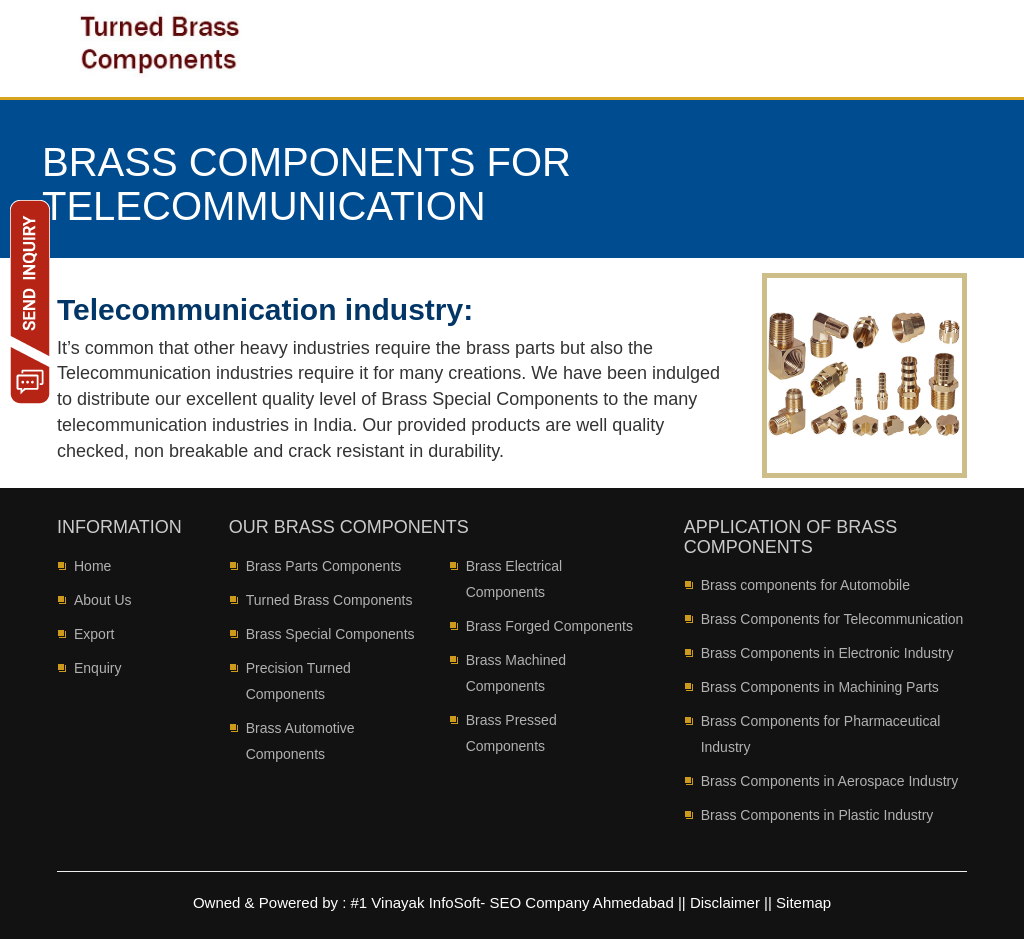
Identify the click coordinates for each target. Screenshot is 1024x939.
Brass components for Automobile (805, 585)
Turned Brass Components (329, 600)
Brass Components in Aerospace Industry (830, 781)
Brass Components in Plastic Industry (817, 815)
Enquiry (97, 668)
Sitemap (803, 902)
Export (94, 634)
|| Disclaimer (719, 902)
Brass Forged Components (549, 626)
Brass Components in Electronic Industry (827, 653)
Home (92, 566)
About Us (103, 600)
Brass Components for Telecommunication (832, 619)
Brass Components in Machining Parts (820, 687)
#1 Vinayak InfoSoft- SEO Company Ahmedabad (514, 902)
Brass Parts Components (324, 566)
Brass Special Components (330, 634)
